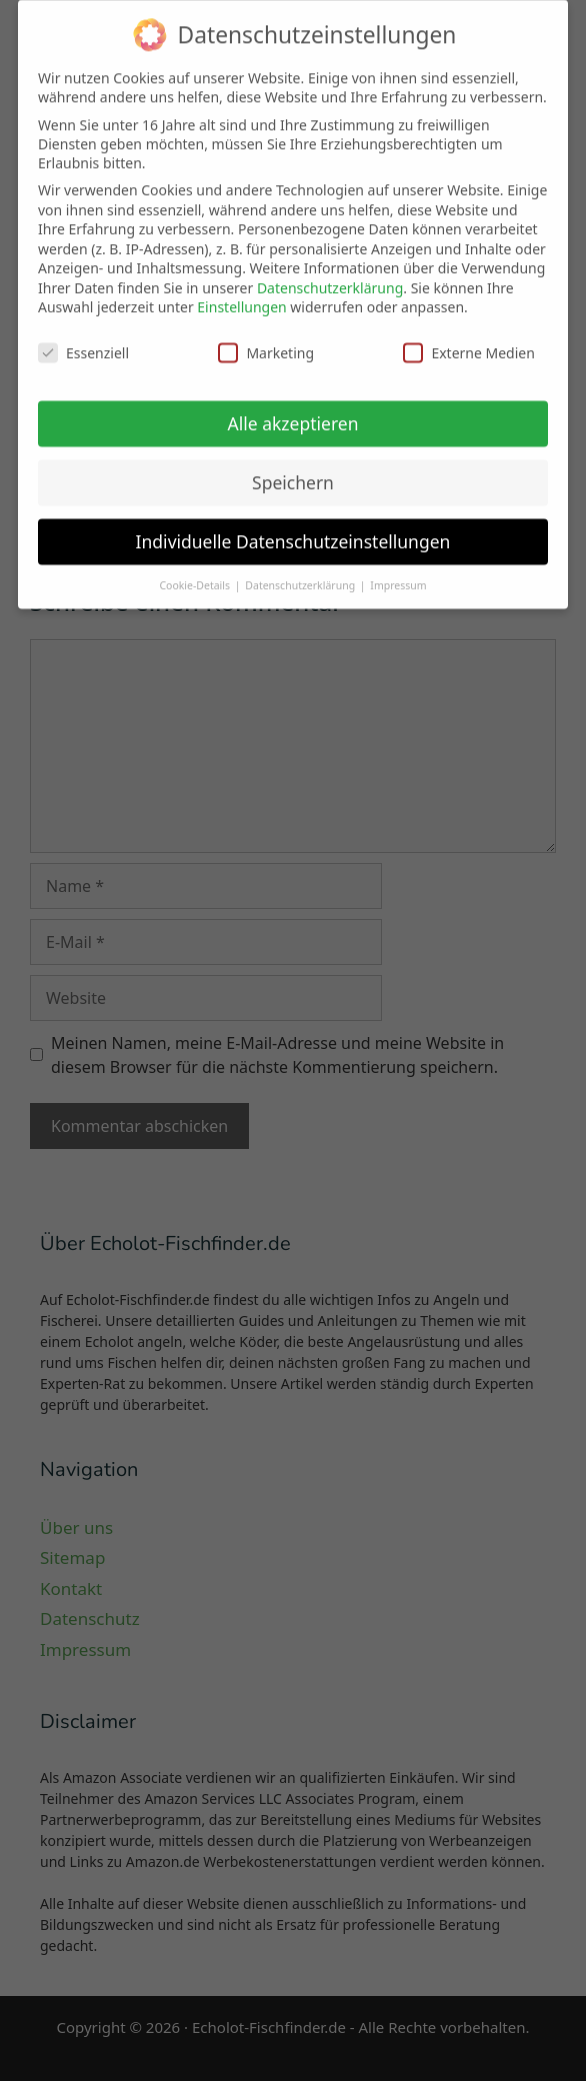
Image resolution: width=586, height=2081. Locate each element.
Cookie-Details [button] (195, 575)
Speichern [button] (293, 472)
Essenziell (83, 342)
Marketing (266, 342)
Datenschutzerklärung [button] (301, 575)
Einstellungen (241, 296)
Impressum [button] (398, 575)
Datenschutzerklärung (330, 277)
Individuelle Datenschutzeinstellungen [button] (293, 531)
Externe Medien (468, 342)
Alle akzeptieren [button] (293, 413)
